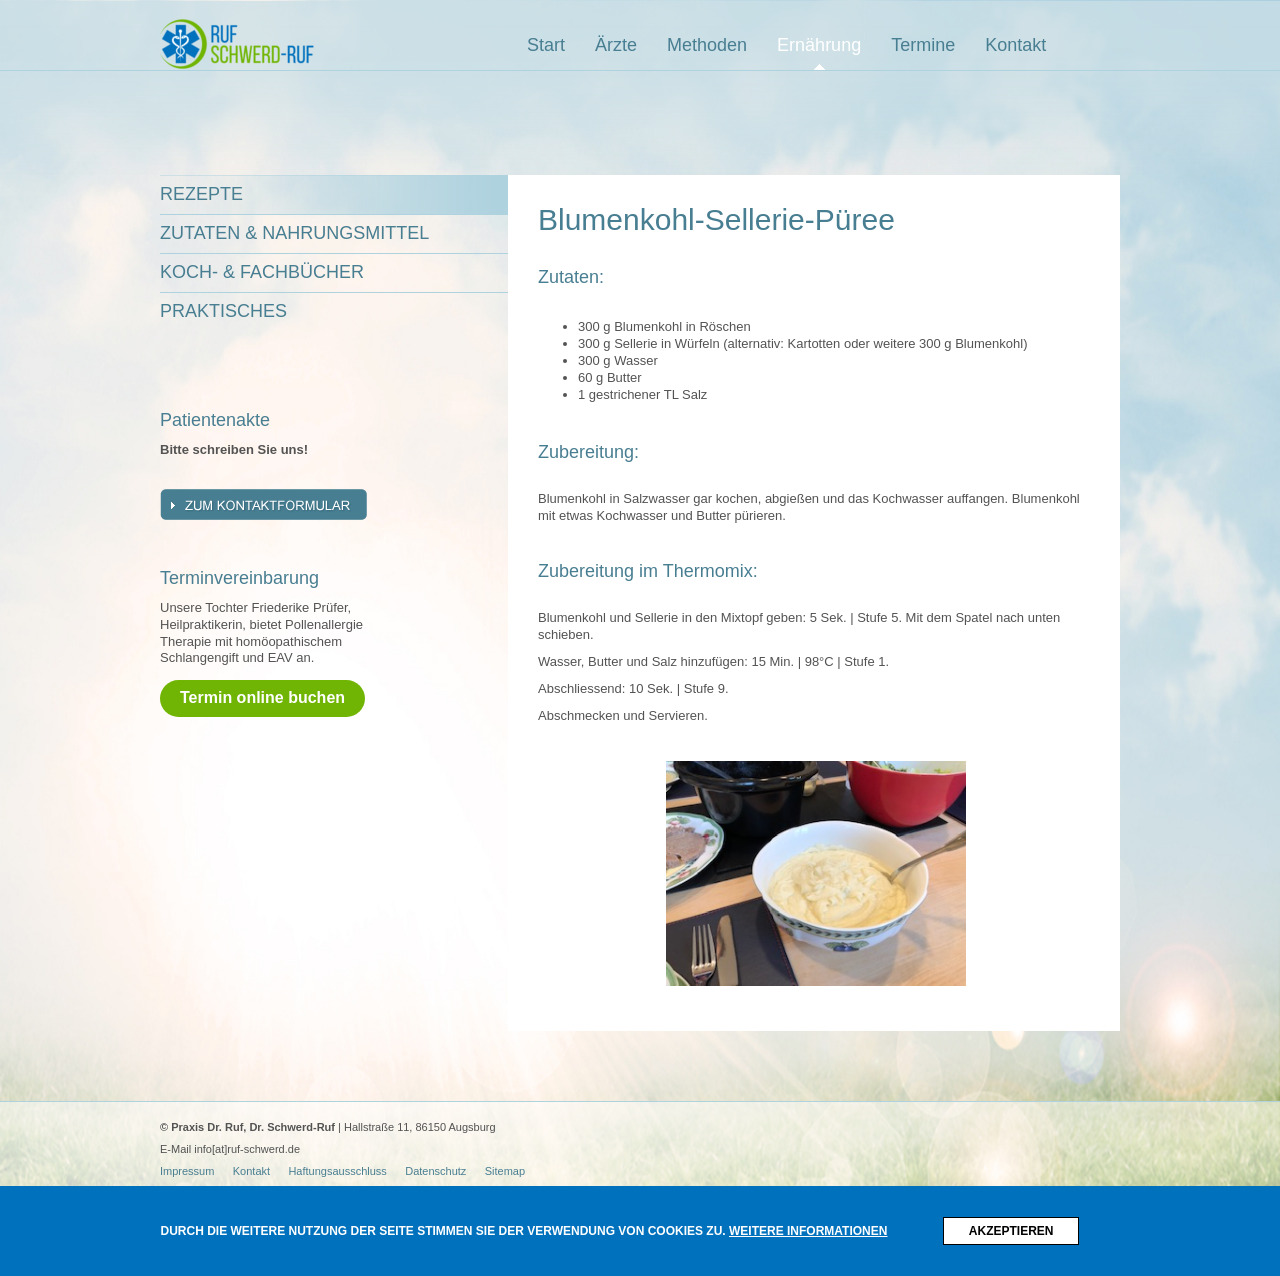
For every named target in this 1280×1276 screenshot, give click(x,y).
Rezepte (201, 194)
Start (546, 45)
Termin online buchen (262, 697)
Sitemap (505, 1171)
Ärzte (616, 45)
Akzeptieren (1011, 1231)
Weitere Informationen (808, 1231)
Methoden (707, 45)
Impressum (187, 1171)
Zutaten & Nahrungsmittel (294, 233)
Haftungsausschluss (337, 1171)
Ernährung (819, 45)
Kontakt (1015, 45)
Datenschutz (435, 1171)
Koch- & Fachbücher (262, 272)
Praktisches (223, 311)
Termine (923, 45)
